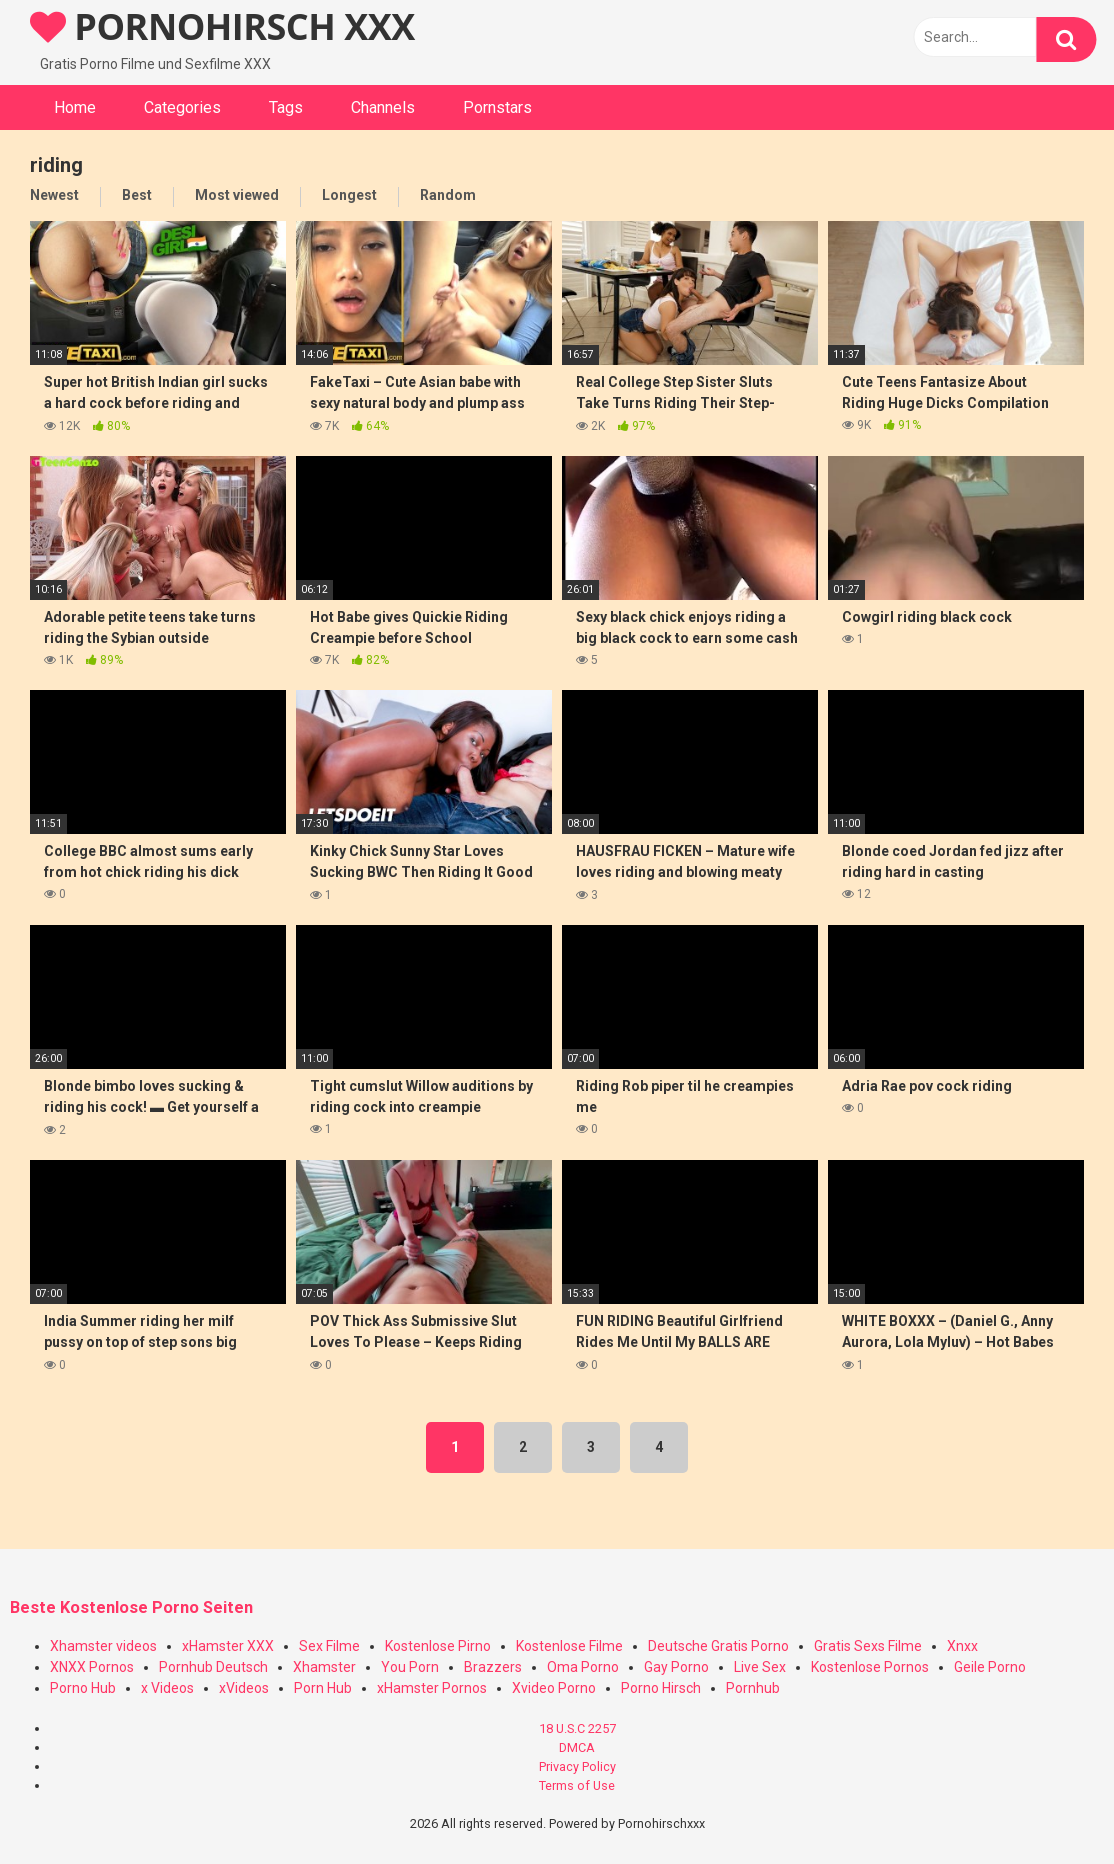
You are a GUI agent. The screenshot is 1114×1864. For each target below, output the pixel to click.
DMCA (577, 1747)
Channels (383, 107)
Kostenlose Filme (569, 1646)
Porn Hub (323, 1688)
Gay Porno (676, 1667)
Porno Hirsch (661, 1688)
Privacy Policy (577, 1766)
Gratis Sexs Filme (868, 1646)
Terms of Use (577, 1785)
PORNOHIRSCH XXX (222, 26)
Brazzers (493, 1667)
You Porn (410, 1667)
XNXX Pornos (92, 1667)
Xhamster (324, 1667)
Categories (182, 107)
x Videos (167, 1688)
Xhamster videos (103, 1646)
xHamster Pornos (432, 1688)
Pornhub (753, 1688)
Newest (54, 195)
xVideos (244, 1688)
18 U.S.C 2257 (577, 1728)
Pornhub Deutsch (213, 1667)
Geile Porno (990, 1667)
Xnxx (962, 1646)
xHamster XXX (228, 1646)
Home (75, 107)
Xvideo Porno (554, 1688)
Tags (286, 107)
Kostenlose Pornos (870, 1667)
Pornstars (497, 107)
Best (137, 195)
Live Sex (760, 1667)
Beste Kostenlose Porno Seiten (131, 1607)
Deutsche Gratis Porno (718, 1646)
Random (448, 195)
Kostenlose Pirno (438, 1646)
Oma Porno (583, 1667)
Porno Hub (83, 1688)
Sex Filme (329, 1646)
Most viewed (237, 195)
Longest (349, 195)
